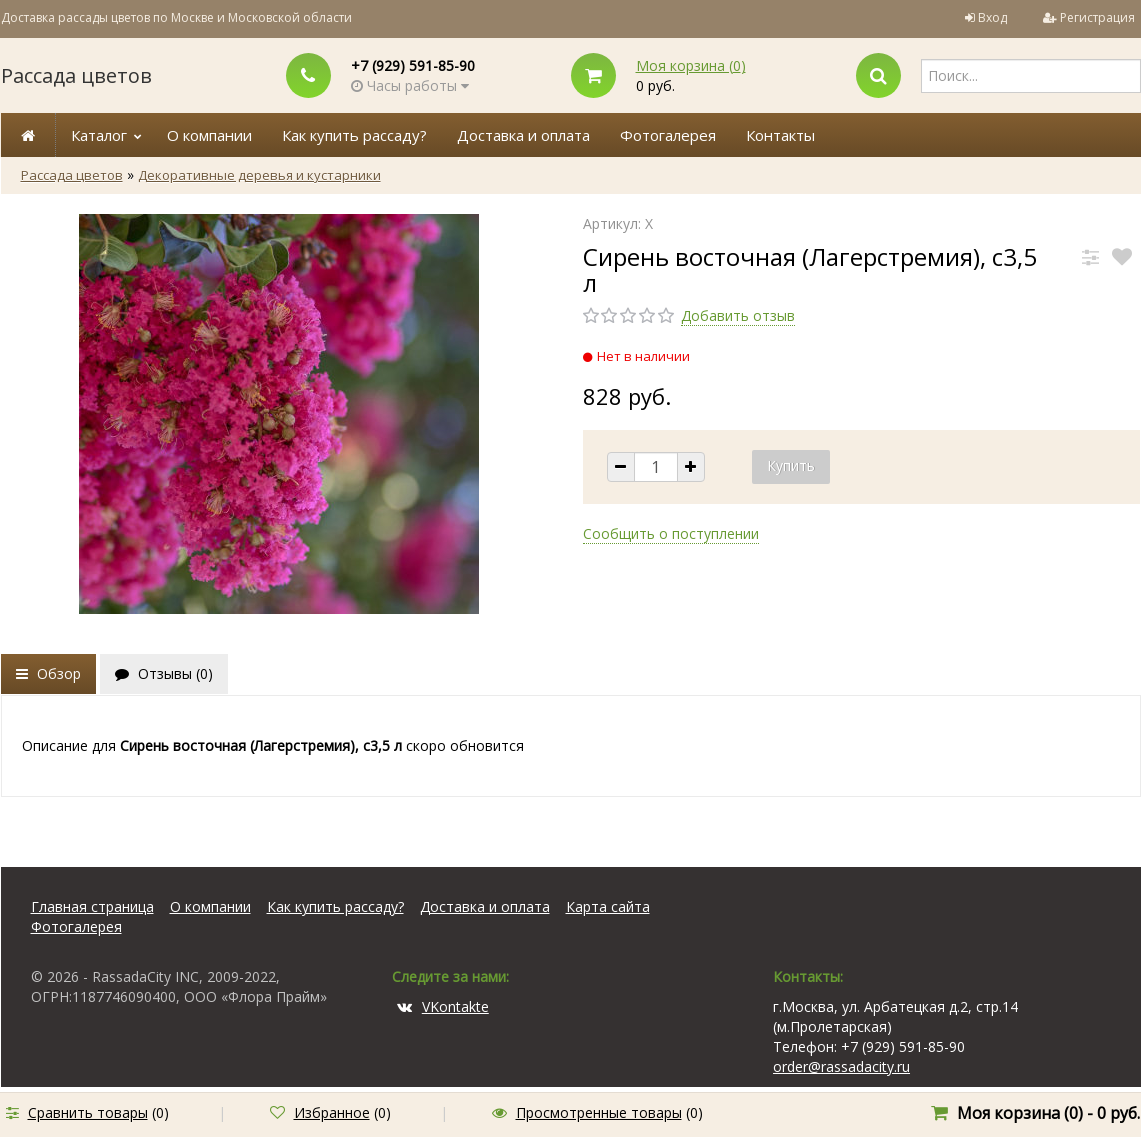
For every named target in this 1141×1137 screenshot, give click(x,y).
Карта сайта (608, 906)
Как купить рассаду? (354, 135)
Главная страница (92, 906)
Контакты (780, 135)
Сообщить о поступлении (671, 533)
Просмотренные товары (599, 1112)
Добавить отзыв (738, 315)
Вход (992, 17)
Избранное (332, 1112)
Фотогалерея (668, 135)
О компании (209, 135)
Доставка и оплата (523, 135)
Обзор (48, 673)
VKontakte (443, 1006)
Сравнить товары (88, 1112)
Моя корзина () (691, 65)
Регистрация (1097, 17)
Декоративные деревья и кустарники (259, 175)
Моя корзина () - (1048, 1113)
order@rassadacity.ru (841, 1066)
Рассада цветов (76, 75)
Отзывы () (164, 673)
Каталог (99, 135)
